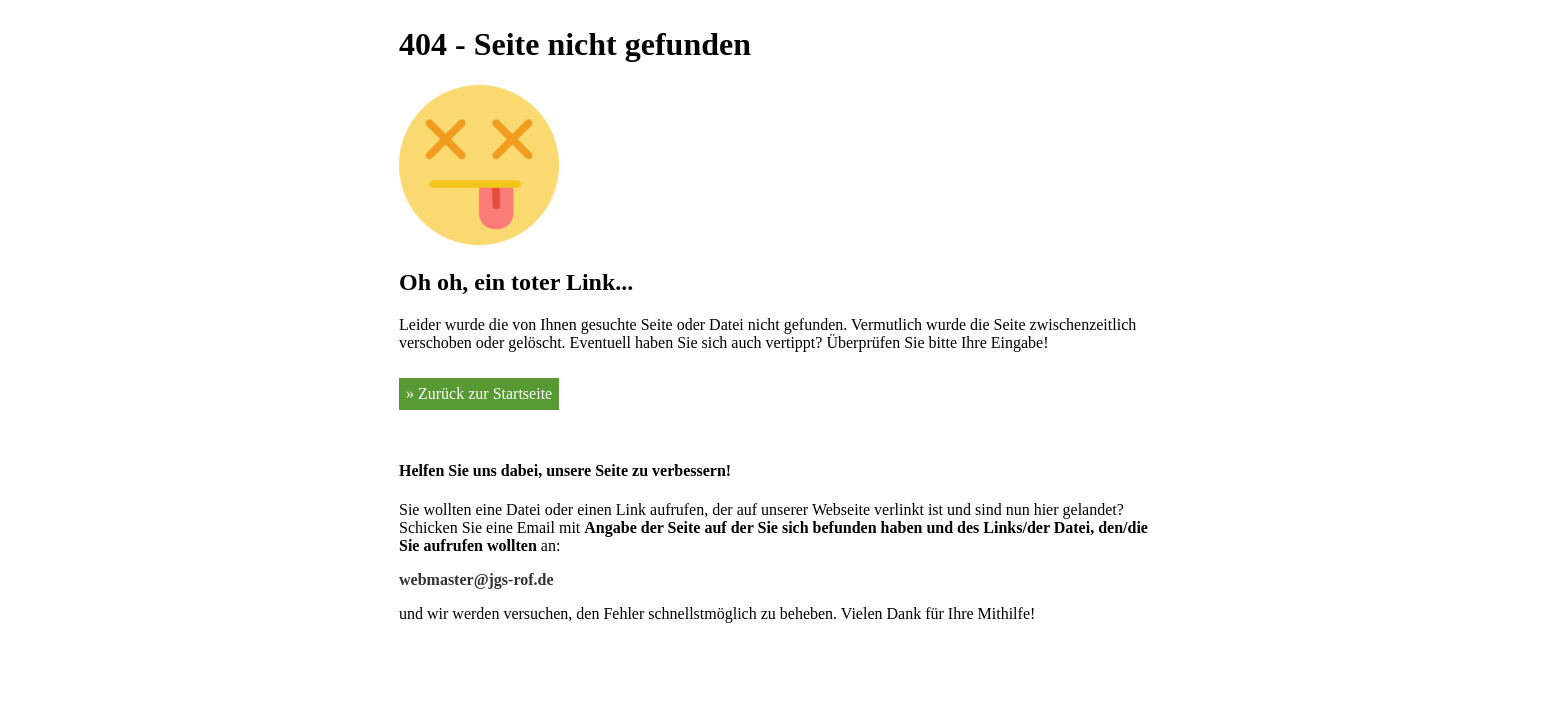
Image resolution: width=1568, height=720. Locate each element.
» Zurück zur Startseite (479, 393)
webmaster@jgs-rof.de (476, 579)
